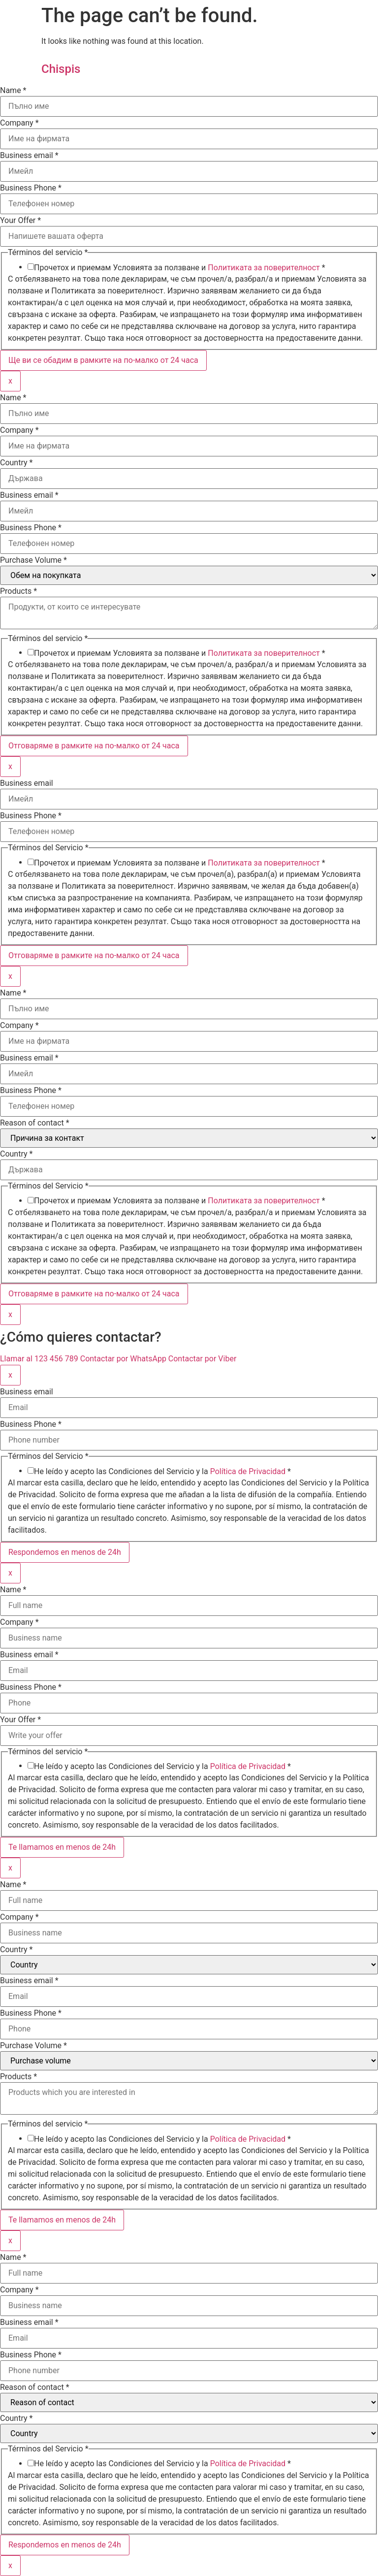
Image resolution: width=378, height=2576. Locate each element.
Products (18, 591)
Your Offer (20, 221)
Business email (29, 156)
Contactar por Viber (202, 1358)
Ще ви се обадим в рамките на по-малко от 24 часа (103, 360)
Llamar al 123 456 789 (40, 1358)
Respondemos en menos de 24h (64, 1552)
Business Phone (31, 188)
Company (19, 123)
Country (16, 463)
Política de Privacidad (247, 1471)
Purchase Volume (33, 560)
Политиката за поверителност (264, 267)
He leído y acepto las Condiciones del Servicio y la (162, 1472)
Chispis (60, 69)
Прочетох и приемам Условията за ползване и (179, 268)
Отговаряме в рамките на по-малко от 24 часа (94, 745)
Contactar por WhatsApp (124, 1358)
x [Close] (10, 381)
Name (13, 91)
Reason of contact (34, 1123)
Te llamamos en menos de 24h (62, 1847)
